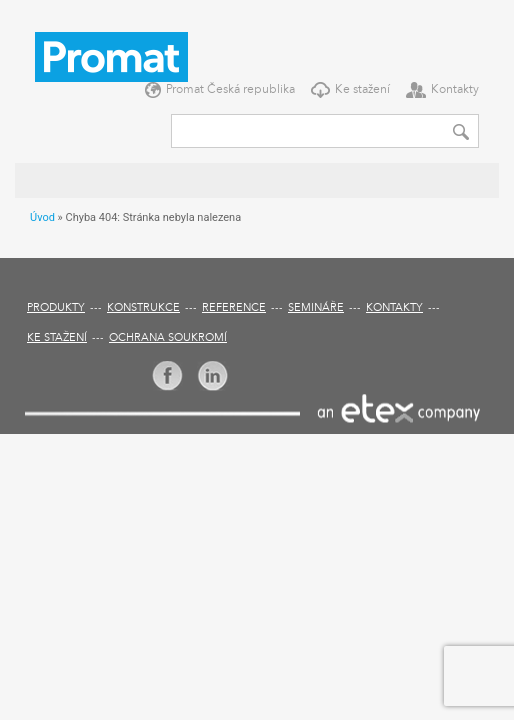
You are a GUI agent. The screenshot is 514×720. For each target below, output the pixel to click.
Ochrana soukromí (168, 338)
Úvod (42, 217)
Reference (234, 308)
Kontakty (455, 90)
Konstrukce (143, 308)
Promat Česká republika (230, 90)
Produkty (56, 308)
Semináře (316, 308)
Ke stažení (362, 90)
